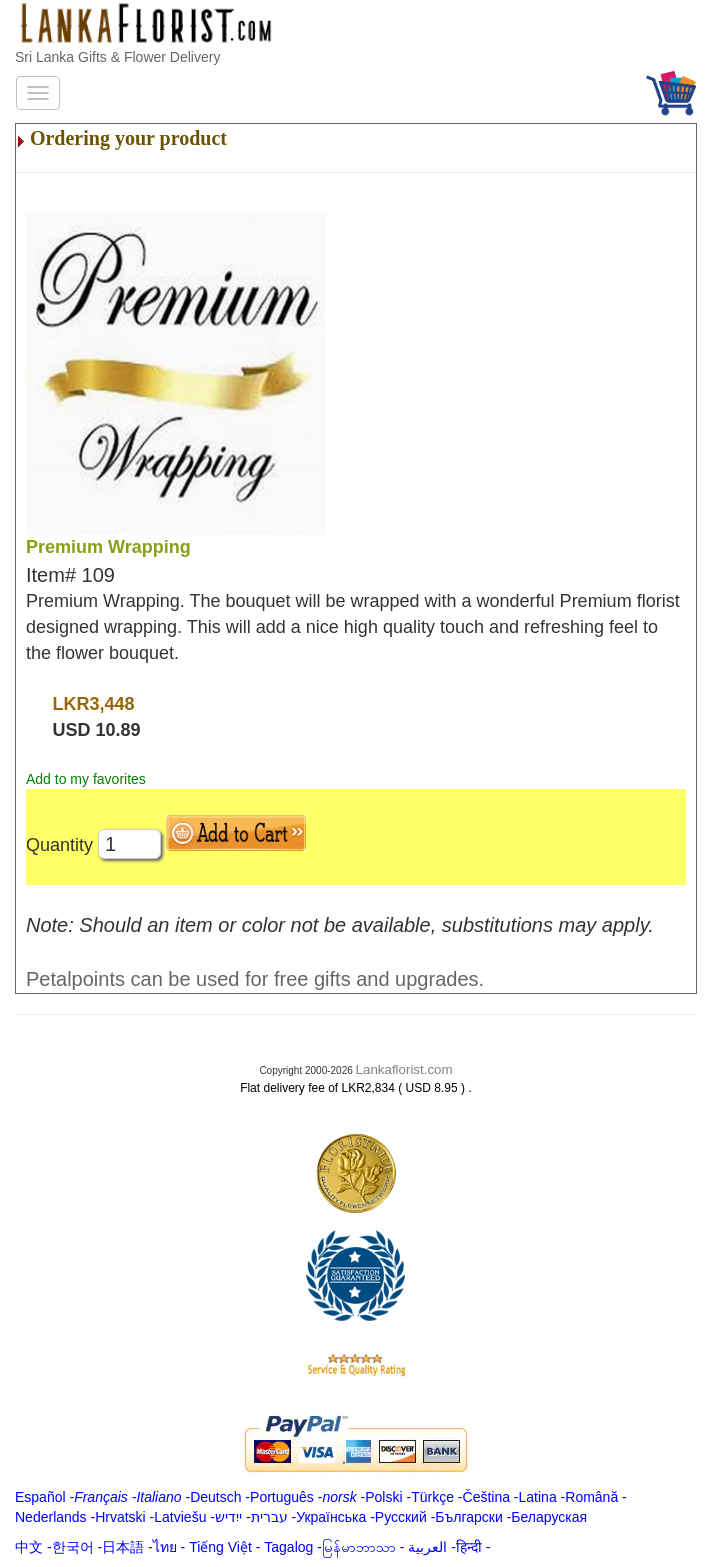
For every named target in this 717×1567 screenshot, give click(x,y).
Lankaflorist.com (404, 1069)
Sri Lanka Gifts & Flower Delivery (117, 57)
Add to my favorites (86, 779)
